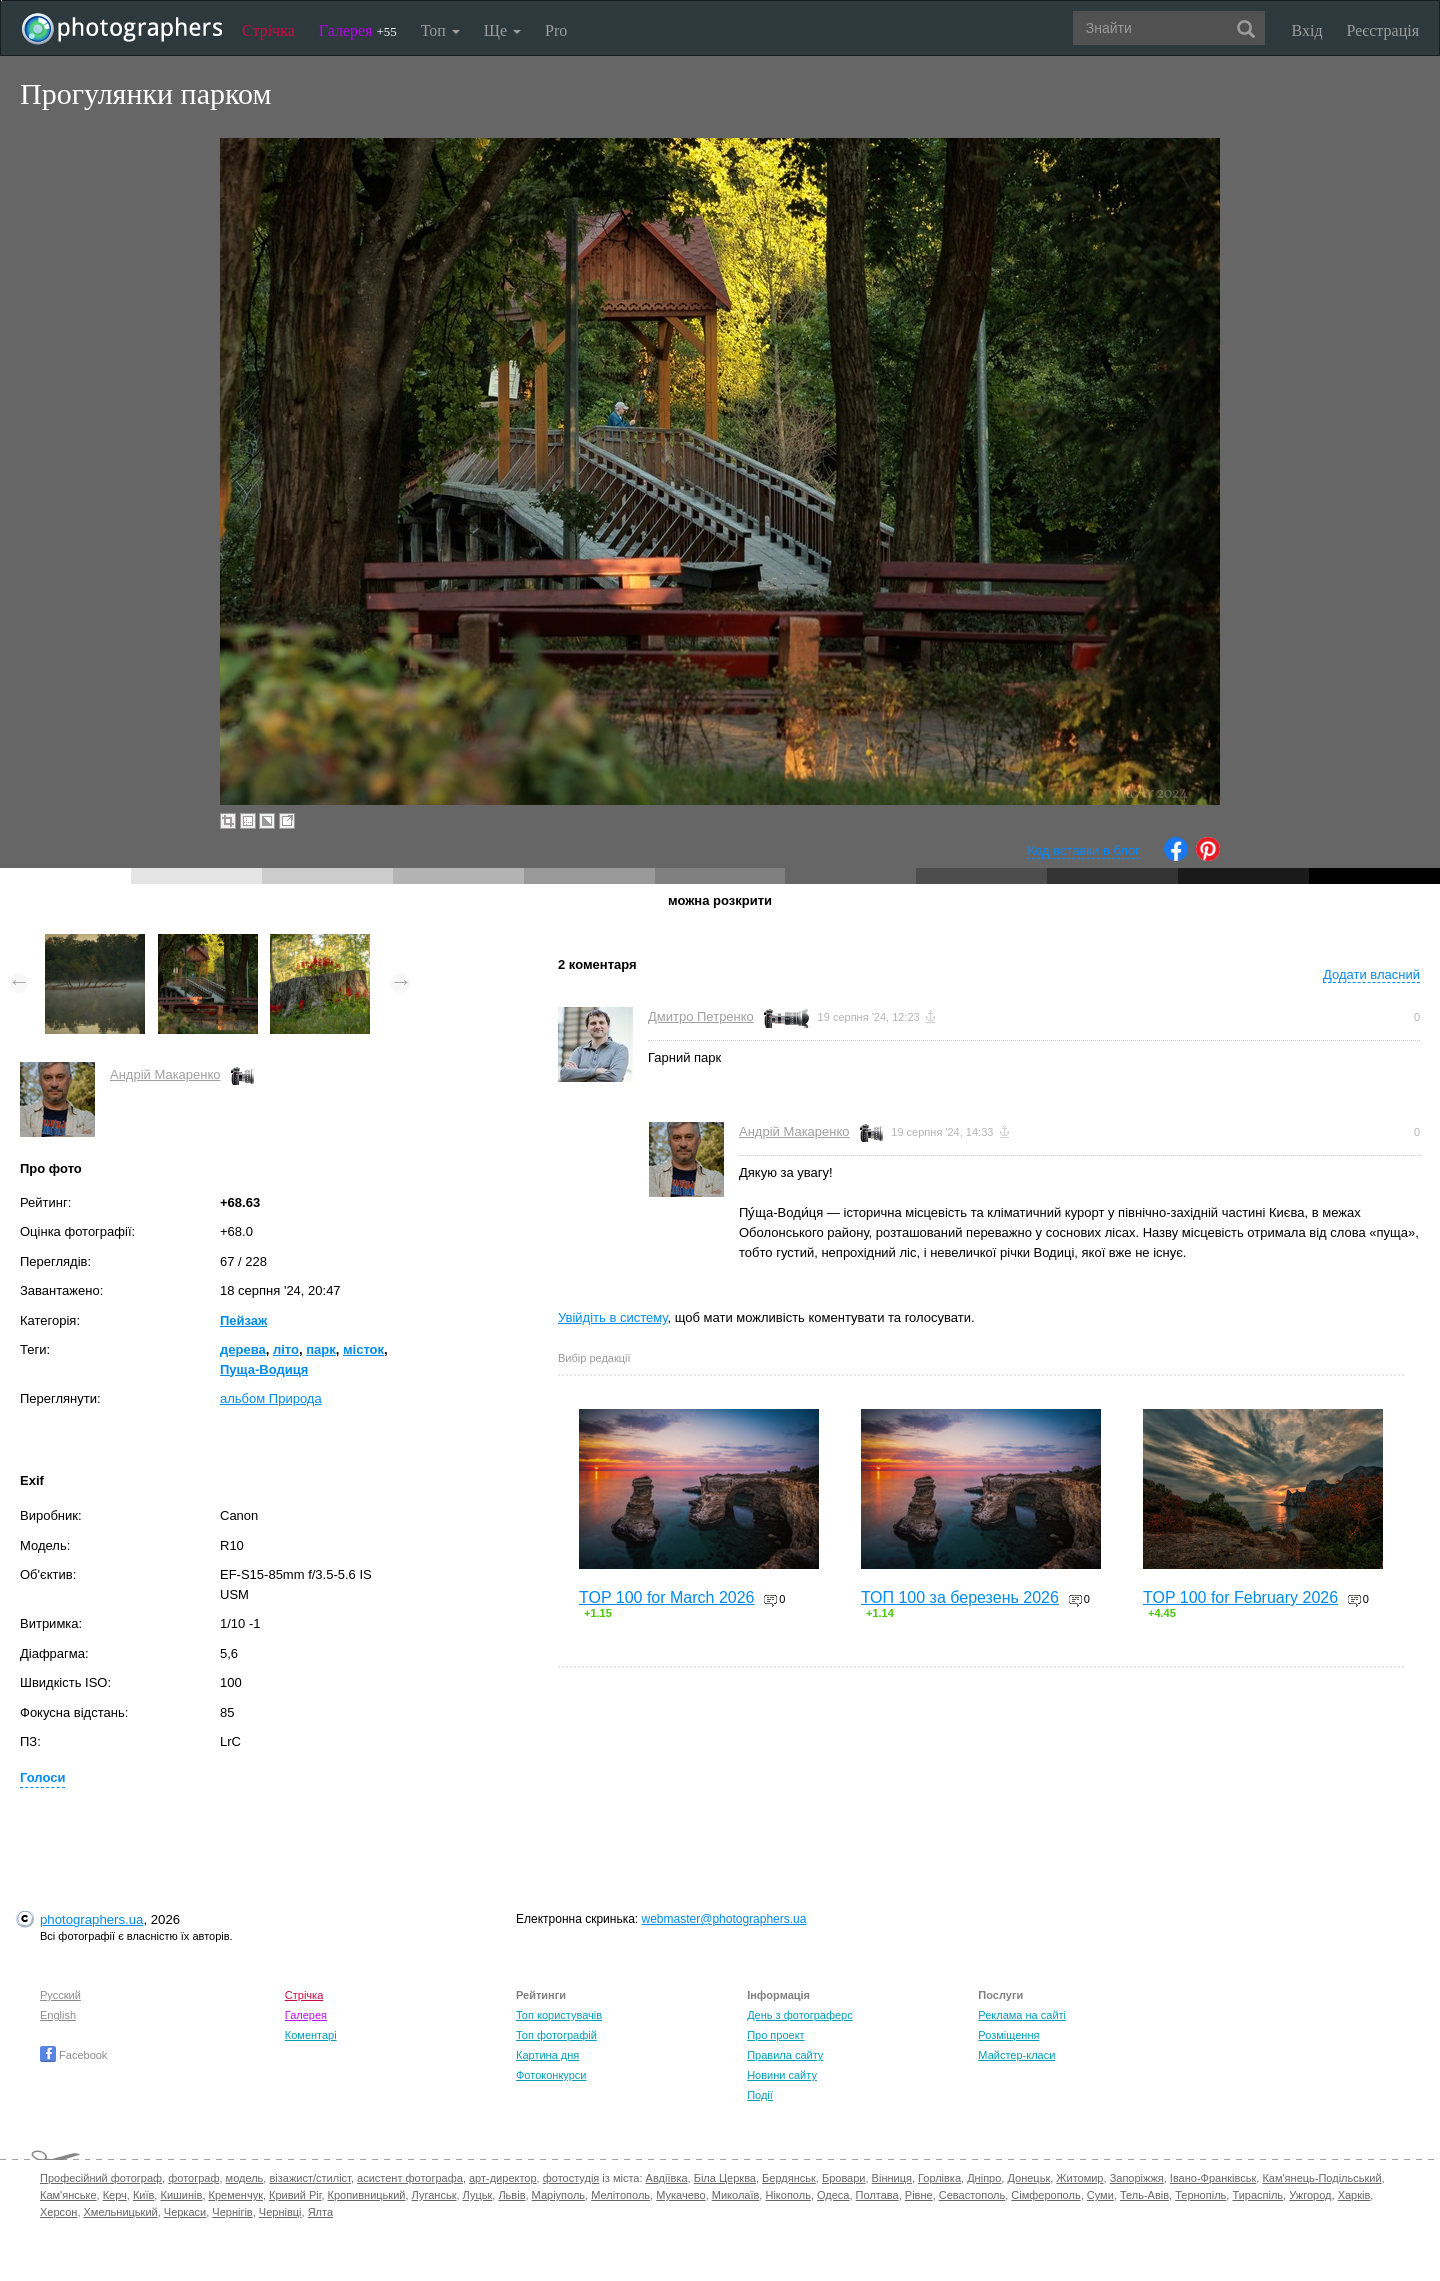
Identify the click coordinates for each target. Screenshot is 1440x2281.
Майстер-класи (1016, 2055)
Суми (1100, 2195)
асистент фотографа (410, 2178)
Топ (440, 30)
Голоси (42, 1777)
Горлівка (939, 2178)
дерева (243, 1349)
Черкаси (185, 2212)
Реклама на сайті (1022, 2015)
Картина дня (547, 2055)
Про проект (775, 2035)
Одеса (833, 2195)
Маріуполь (558, 2195)
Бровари (844, 2178)
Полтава (877, 2195)
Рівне (919, 2195)
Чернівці (280, 2212)
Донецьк (1028, 2178)
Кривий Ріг (295, 2195)
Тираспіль (1257, 2195)
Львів (511, 2195)
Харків (1354, 2195)
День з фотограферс (800, 2015)
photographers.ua (91, 1919)
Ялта (320, 2212)
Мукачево (680, 2195)
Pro (556, 30)
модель (245, 2178)
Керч (115, 2195)
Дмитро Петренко (701, 1016)
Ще (502, 30)
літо (286, 1349)
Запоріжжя (1137, 2178)
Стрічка (268, 30)
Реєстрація (1383, 30)
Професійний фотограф (101, 2178)
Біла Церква (725, 2178)
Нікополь (787, 2195)
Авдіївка (667, 2178)
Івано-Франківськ (1213, 2178)
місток (363, 1349)
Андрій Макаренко (165, 1074)
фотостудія (571, 2178)
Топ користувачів (559, 2015)
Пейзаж (243, 1320)
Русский (60, 1995)
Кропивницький (367, 2195)
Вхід (1307, 30)
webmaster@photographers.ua (724, 1919)
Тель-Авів (1144, 2195)
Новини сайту (782, 2075)
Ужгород (1310, 2195)
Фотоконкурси (551, 2075)
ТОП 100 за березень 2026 (960, 1597)
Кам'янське (68, 2195)
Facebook (73, 2055)
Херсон (58, 2212)
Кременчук (236, 2195)
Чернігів (232, 2212)
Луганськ (434, 2195)
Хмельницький (121, 2212)
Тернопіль (1200, 2195)
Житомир (1079, 2178)
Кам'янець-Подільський (1321, 2178)
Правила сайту (785, 2055)
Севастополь (972, 2195)
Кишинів (181, 2195)
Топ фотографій (556, 2035)
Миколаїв (736, 2195)
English (58, 2015)
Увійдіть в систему (613, 1317)
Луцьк (478, 2195)
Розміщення (1008, 2035)
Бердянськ (789, 2178)
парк (321, 1349)
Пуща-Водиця (264, 1369)
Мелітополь (620, 2195)
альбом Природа (271, 1398)
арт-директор (503, 2178)
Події (760, 2095)
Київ (143, 2195)
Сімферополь (1045, 2195)
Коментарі (311, 2035)
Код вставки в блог (1083, 850)
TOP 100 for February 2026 (1240, 1597)
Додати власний (1371, 974)
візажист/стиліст (309, 2178)
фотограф (193, 2178)
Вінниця (892, 2178)
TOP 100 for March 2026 (667, 1597)
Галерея (358, 30)
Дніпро (984, 2178)
